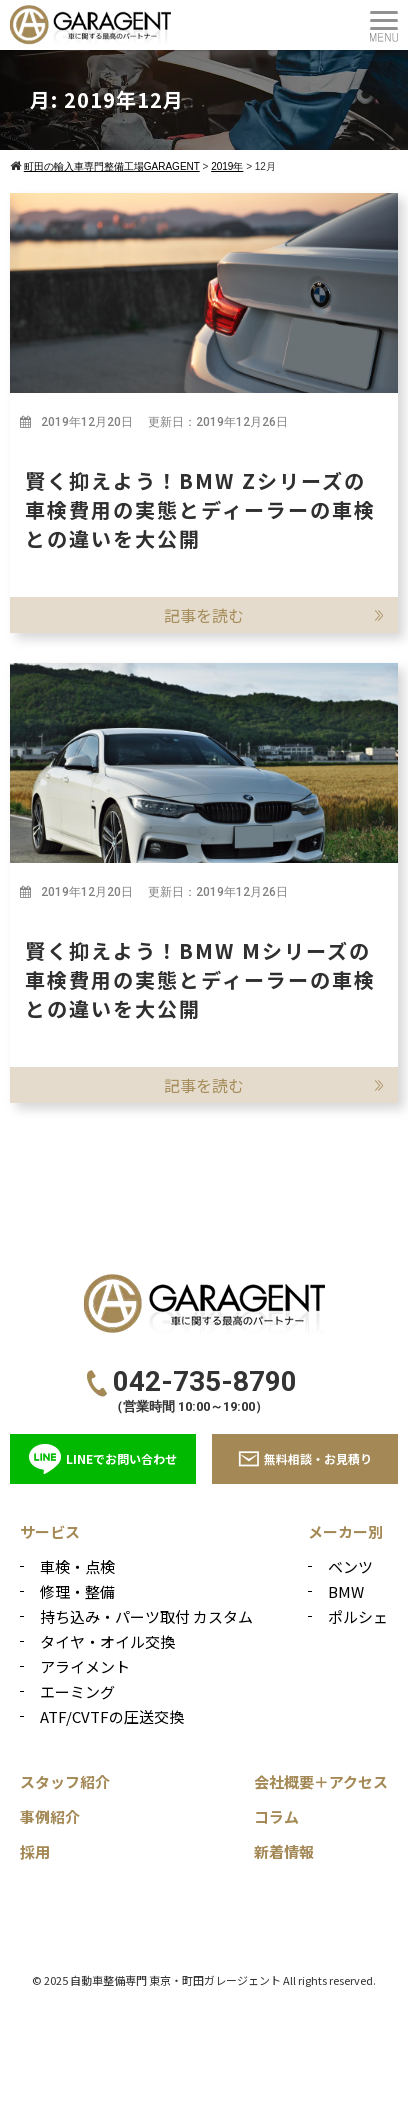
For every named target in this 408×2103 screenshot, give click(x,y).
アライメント (85, 1666)
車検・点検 (77, 1566)
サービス (50, 1531)
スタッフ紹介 (65, 1781)
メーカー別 (345, 1531)
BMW (346, 1591)
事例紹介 (50, 1816)
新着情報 (284, 1851)
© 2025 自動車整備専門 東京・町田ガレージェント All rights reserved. (204, 1980)
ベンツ (350, 1566)
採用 (35, 1851)
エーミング (77, 1691)
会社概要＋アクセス (321, 1781)
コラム (276, 1816)
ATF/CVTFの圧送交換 (112, 1716)
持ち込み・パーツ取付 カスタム (146, 1616)
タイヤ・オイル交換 (107, 1641)
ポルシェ (358, 1616)
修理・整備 (77, 1591)
